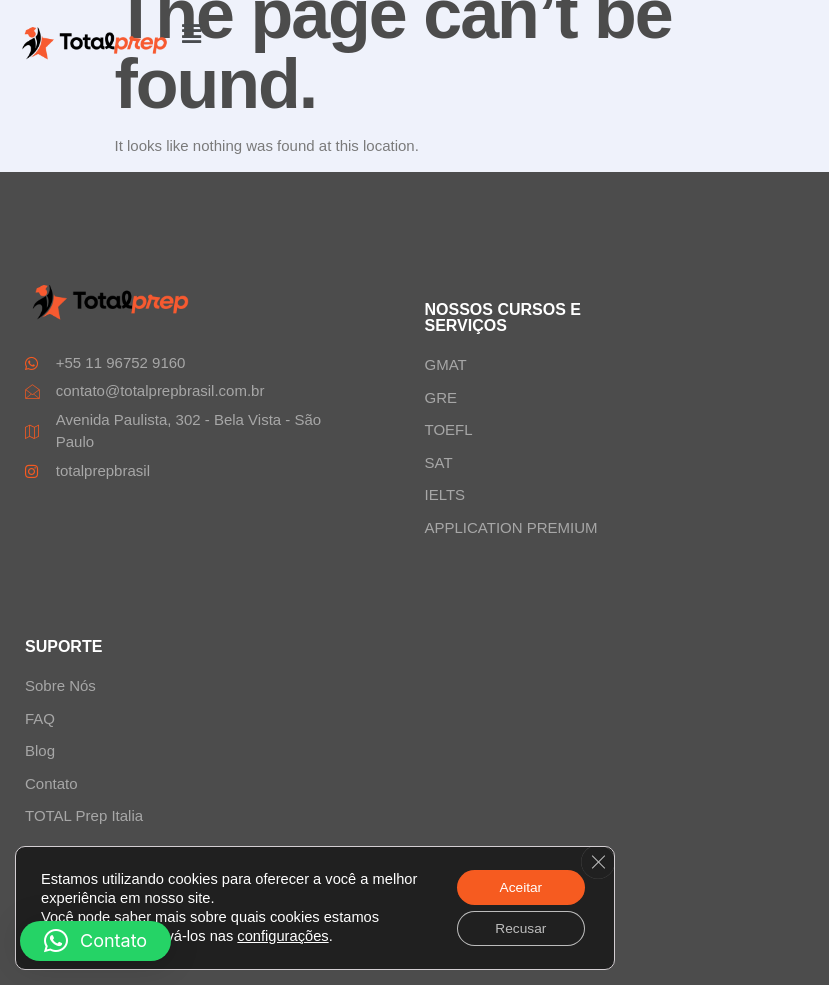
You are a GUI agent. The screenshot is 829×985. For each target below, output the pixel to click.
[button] (192, 34)
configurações (282, 935)
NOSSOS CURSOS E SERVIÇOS (503, 317)
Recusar (519, 928)
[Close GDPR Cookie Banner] (597, 861)
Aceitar (519, 886)
